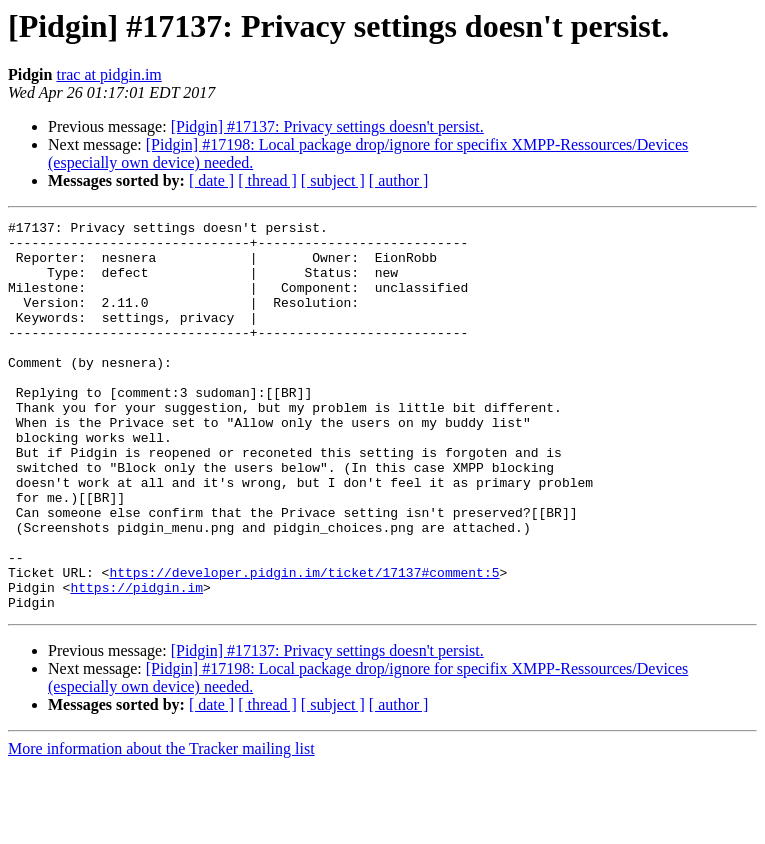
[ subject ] (333, 180)
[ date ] (211, 180)
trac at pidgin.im (108, 74)
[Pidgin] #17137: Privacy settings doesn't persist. (327, 126)
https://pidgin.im (136, 662)
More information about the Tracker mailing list (161, 826)
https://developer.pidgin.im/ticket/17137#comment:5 (304, 644)
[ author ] (399, 180)
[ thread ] (267, 180)
